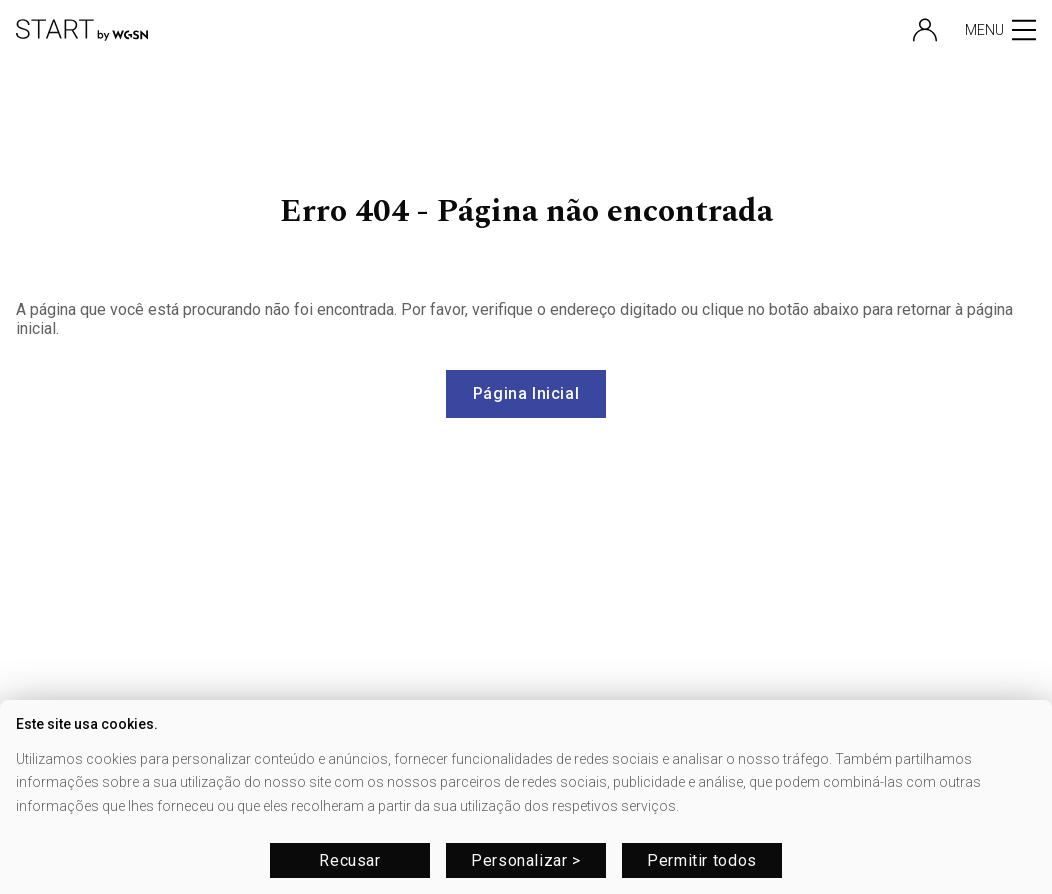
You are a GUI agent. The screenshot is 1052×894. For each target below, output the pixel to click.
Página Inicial (526, 393)
